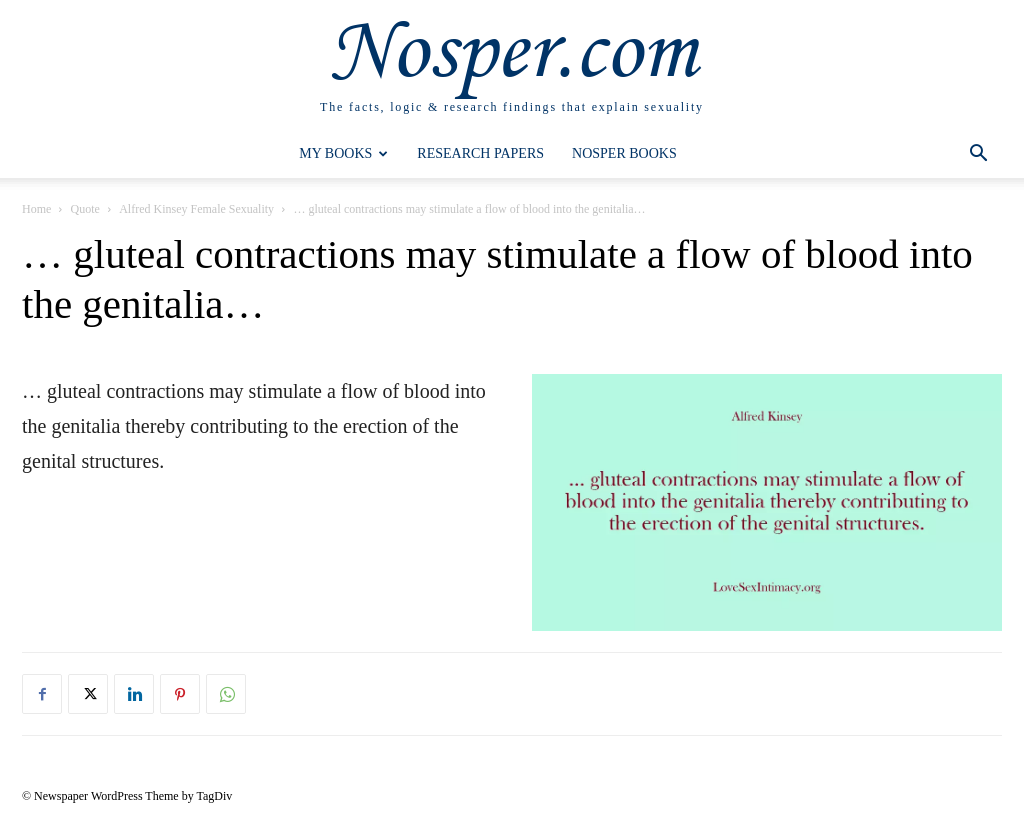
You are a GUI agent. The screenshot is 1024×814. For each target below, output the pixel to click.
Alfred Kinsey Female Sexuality (196, 209)
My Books (343, 153)
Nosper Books (624, 153)
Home (36, 209)
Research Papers (480, 153)
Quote (85, 209)
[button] (978, 155)
